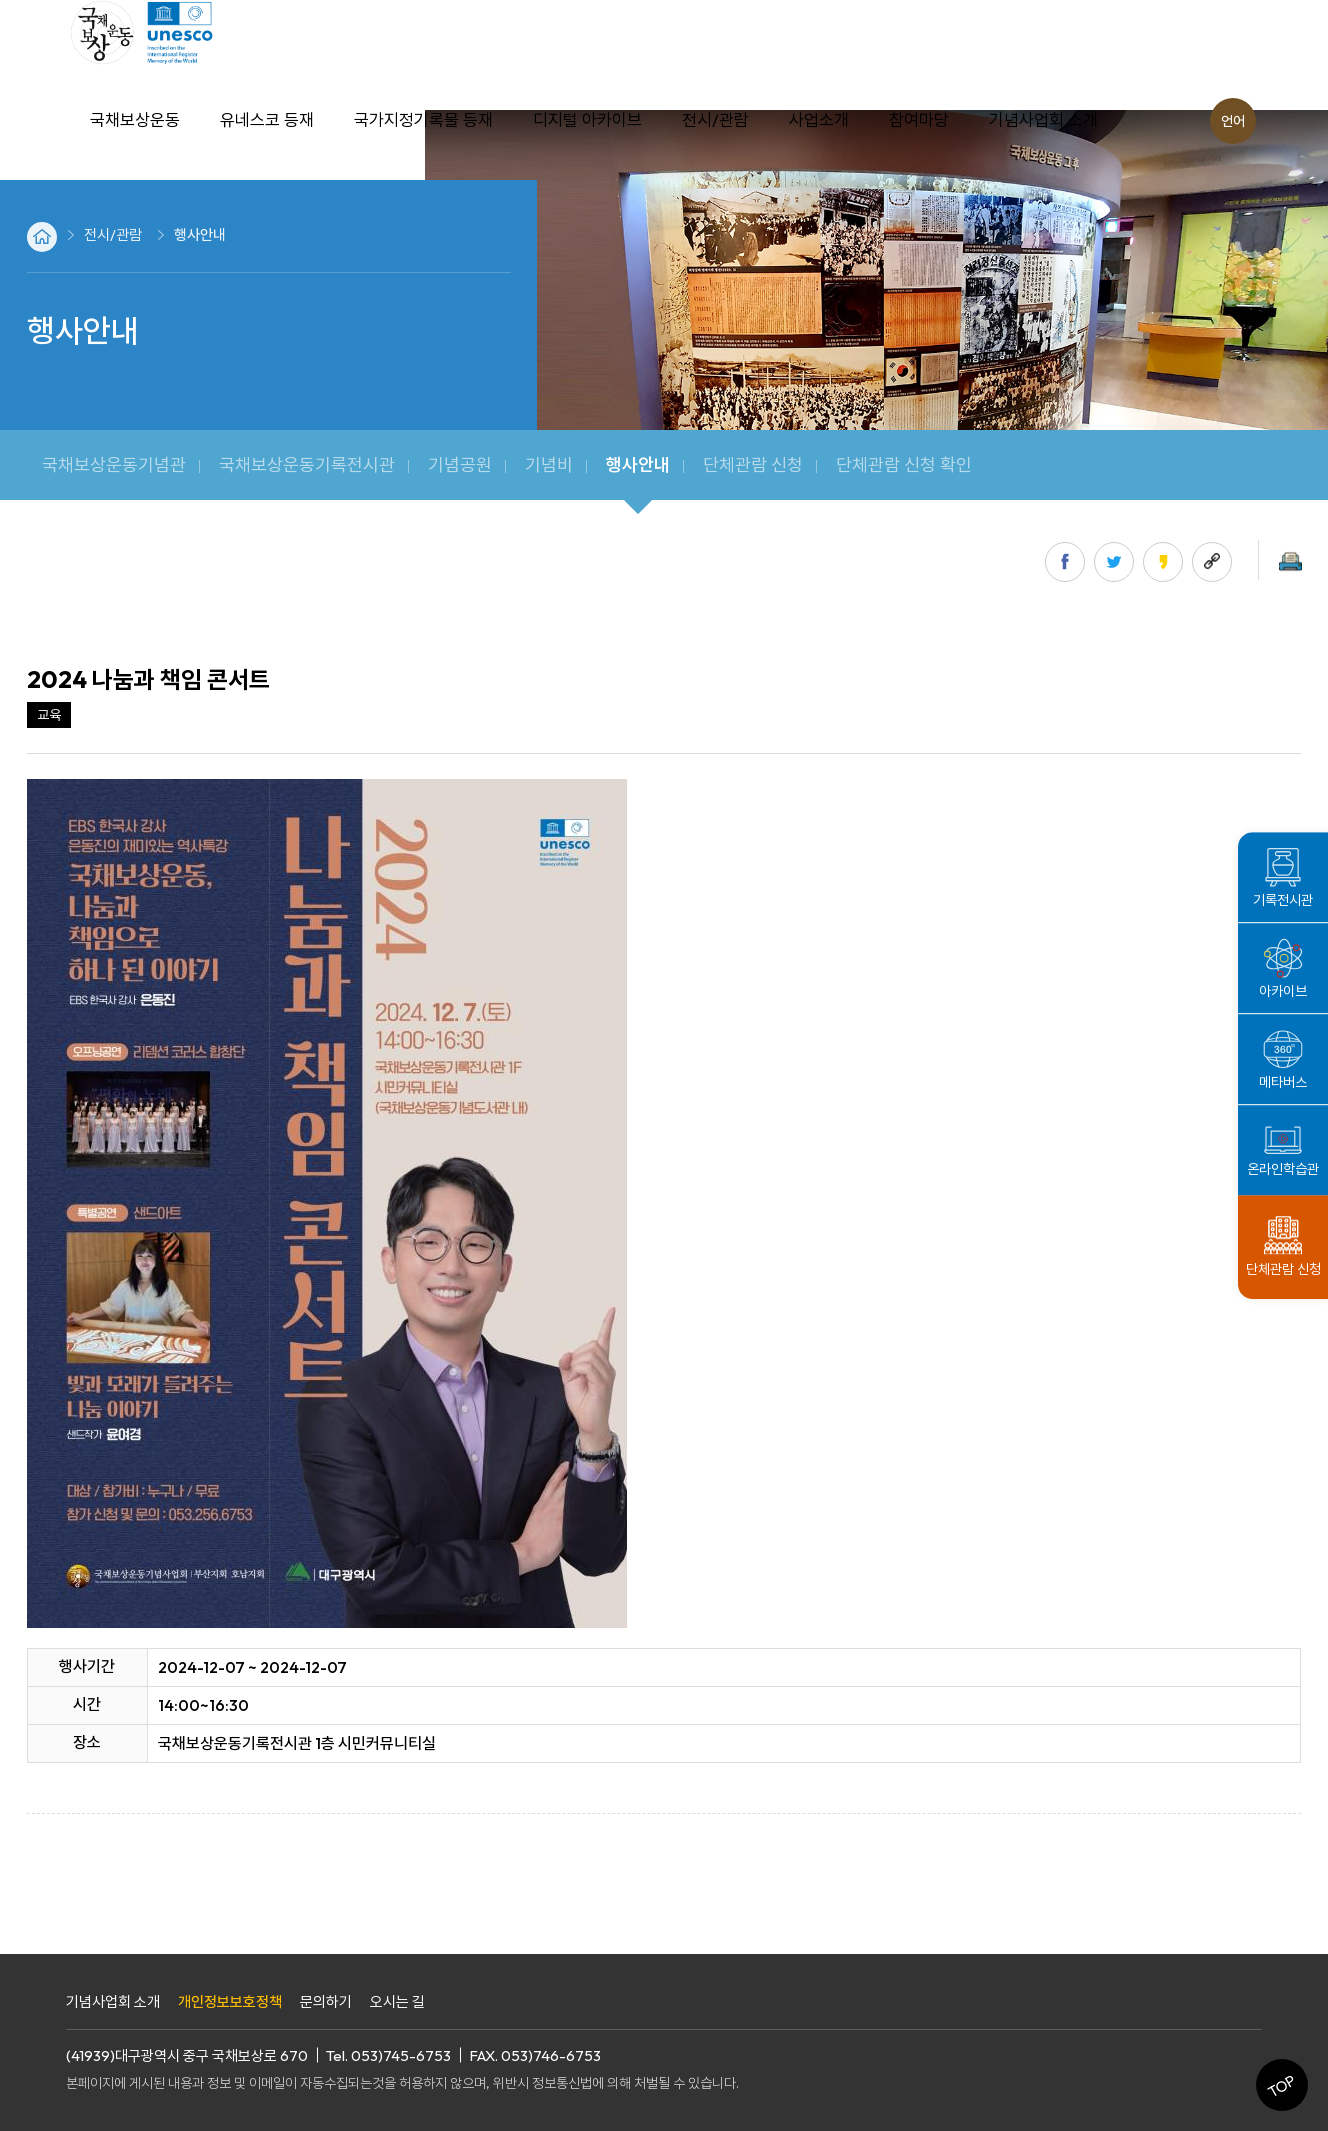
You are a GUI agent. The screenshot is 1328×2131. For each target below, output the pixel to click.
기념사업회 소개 (113, 2001)
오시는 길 (397, 2001)
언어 (1233, 121)
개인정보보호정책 (230, 2001)
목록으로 (51, 1901)
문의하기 (326, 2001)
